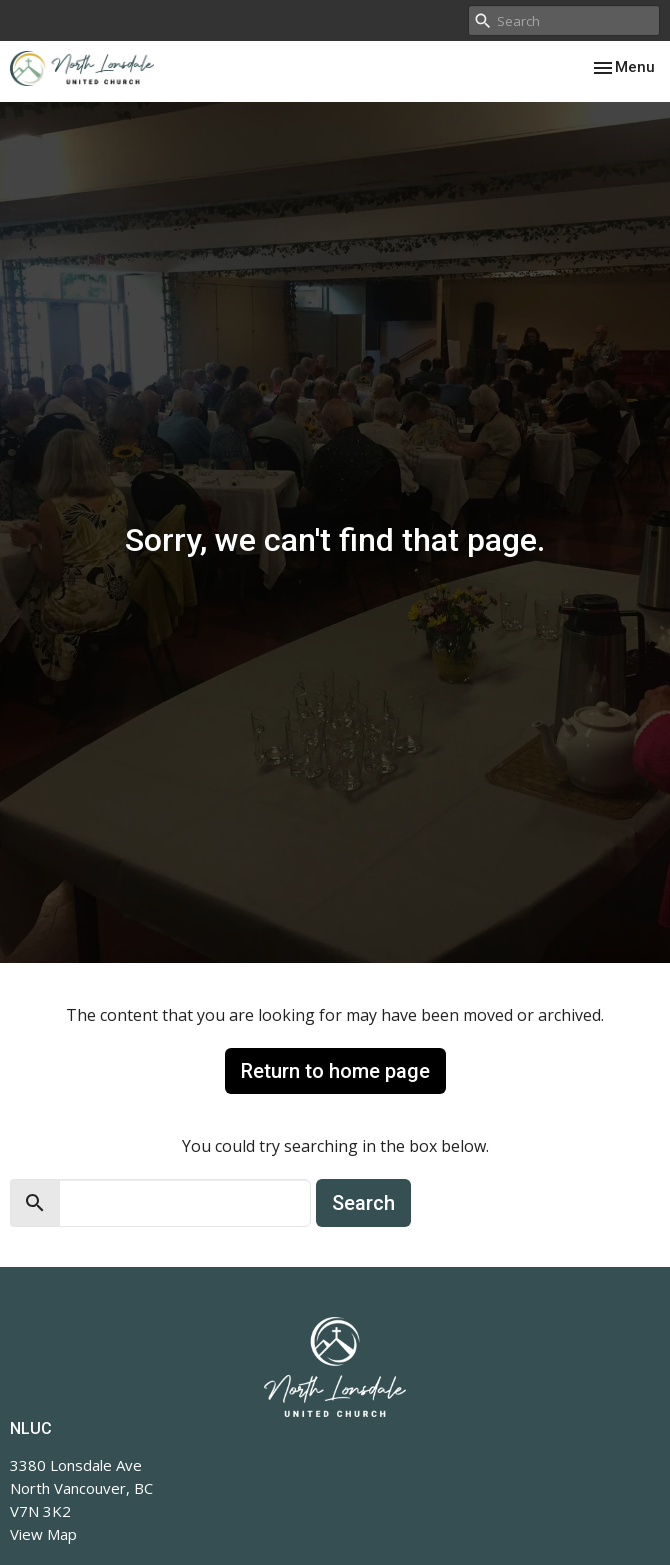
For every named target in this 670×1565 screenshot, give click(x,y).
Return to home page (335, 1071)
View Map (43, 1534)
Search (363, 1203)
